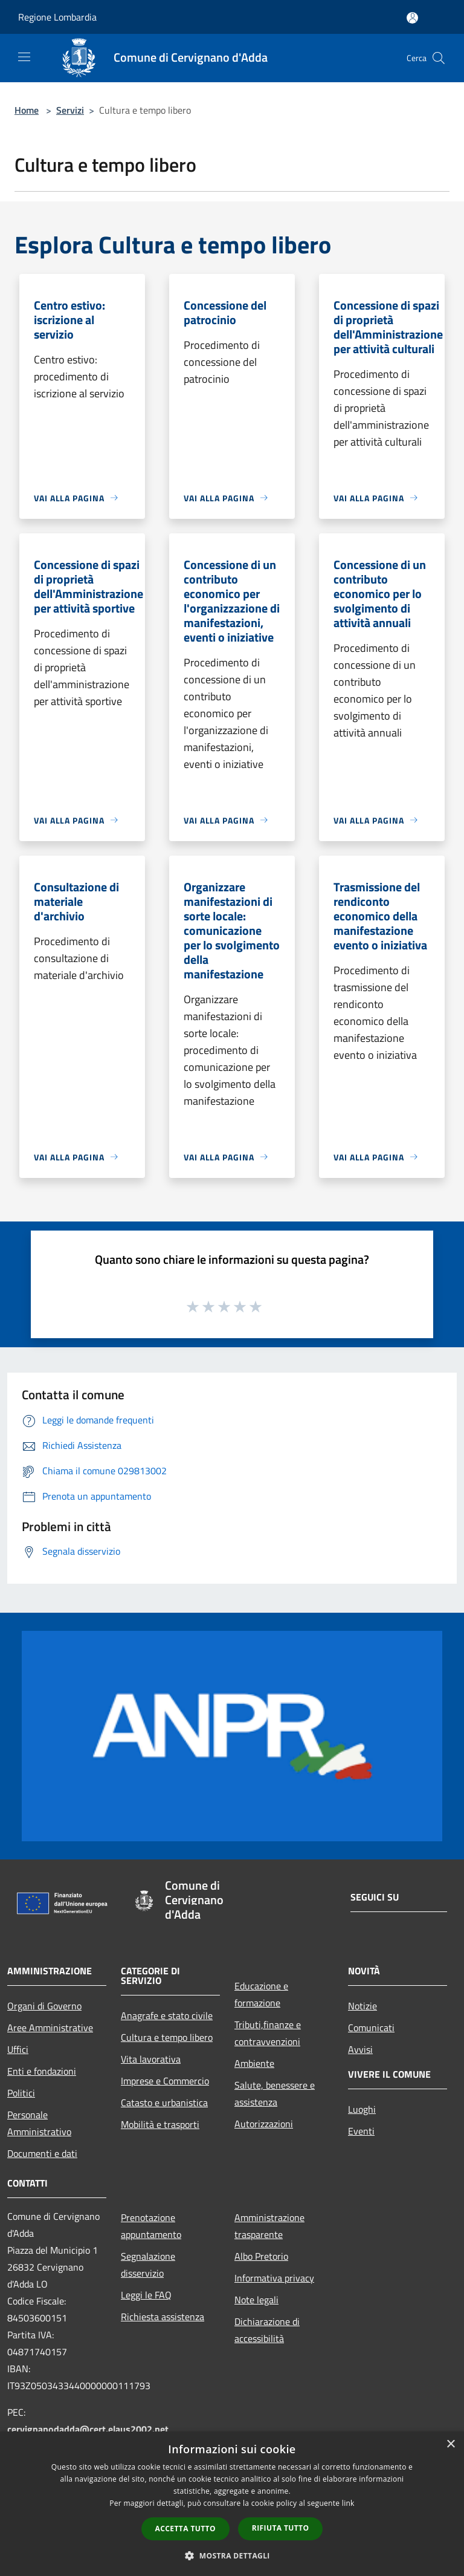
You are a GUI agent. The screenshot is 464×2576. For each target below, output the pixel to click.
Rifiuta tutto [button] (280, 2528)
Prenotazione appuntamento (151, 2226)
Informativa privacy (274, 2278)
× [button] (450, 2444)
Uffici (17, 2049)
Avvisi (360, 2049)
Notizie (362, 2006)
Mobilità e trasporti (160, 2124)
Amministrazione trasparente (269, 2226)
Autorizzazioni (263, 2123)
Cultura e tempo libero (167, 2037)
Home (26, 110)
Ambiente (254, 2063)
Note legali (256, 2299)
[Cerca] (438, 58)
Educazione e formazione (261, 1994)
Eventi (361, 2131)
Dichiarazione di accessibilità (267, 2330)
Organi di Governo (44, 2006)
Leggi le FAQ (146, 2295)
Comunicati (371, 2027)
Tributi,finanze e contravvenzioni (267, 2033)
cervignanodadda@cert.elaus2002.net (88, 2429)
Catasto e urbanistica (164, 2102)
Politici (21, 2093)
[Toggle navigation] (24, 57)
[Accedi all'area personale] (412, 17)
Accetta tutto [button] (185, 2528)
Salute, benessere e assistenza (274, 2093)
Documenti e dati (42, 2153)
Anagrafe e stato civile (167, 2015)
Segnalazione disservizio (148, 2264)
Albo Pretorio (261, 2256)
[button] (232, 2555)
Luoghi (362, 2109)
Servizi (70, 110)
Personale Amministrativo (39, 2123)
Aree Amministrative (50, 2027)
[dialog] (232, 2503)
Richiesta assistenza (162, 2316)
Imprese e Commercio (165, 2080)
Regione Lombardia (57, 17)
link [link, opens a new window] (348, 2503)
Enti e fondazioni (41, 2071)
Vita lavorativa (151, 2059)
